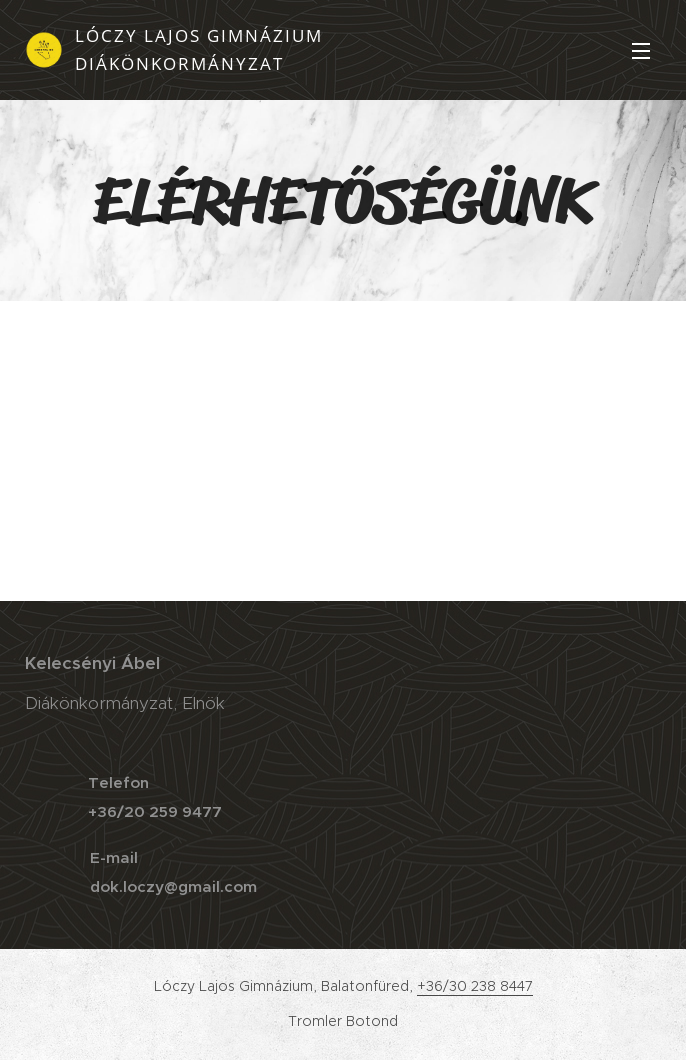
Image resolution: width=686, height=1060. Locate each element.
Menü (641, 51)
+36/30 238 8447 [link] (475, 986)
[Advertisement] (343, 451)
